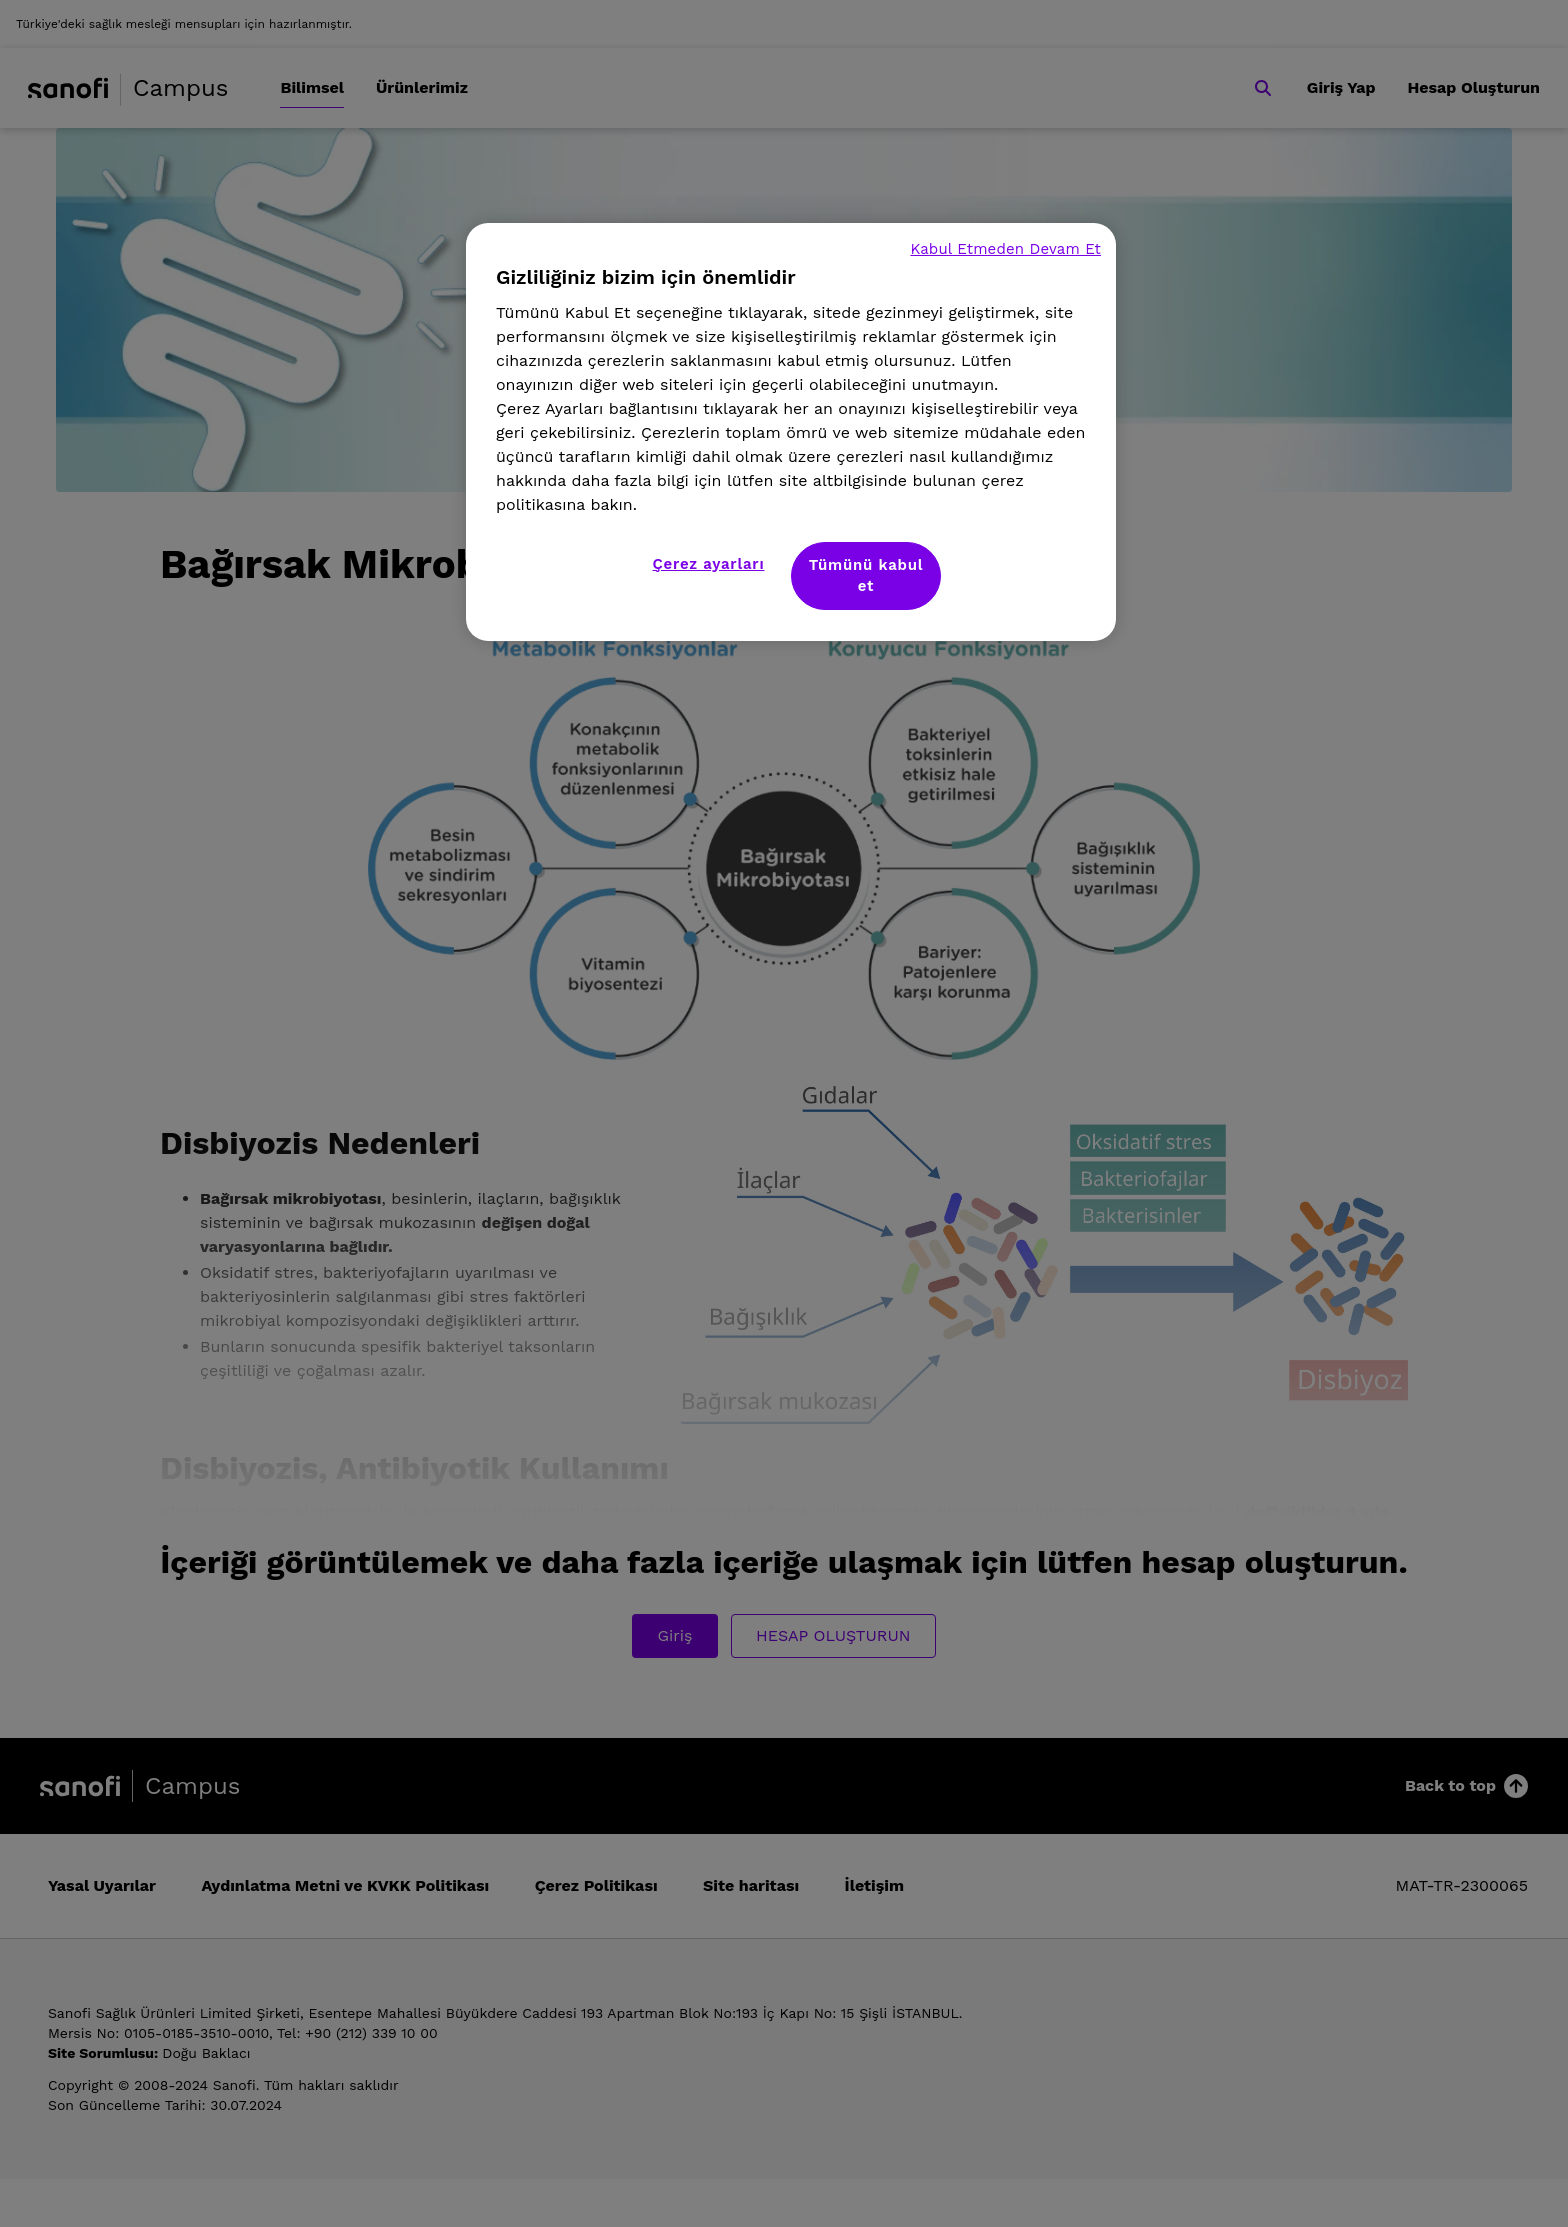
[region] (791, 432)
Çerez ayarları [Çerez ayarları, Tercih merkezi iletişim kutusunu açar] (709, 564)
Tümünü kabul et (866, 575)
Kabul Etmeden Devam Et (1005, 249)
